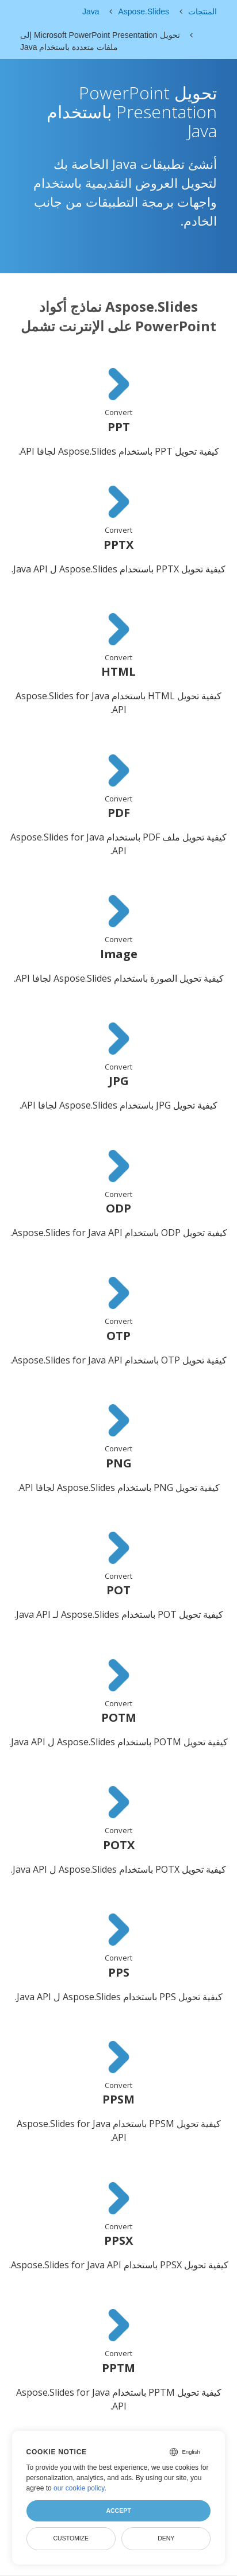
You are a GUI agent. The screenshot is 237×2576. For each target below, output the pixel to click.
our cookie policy (79, 2488)
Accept (118, 2510)
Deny (166, 2538)
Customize (71, 2538)
